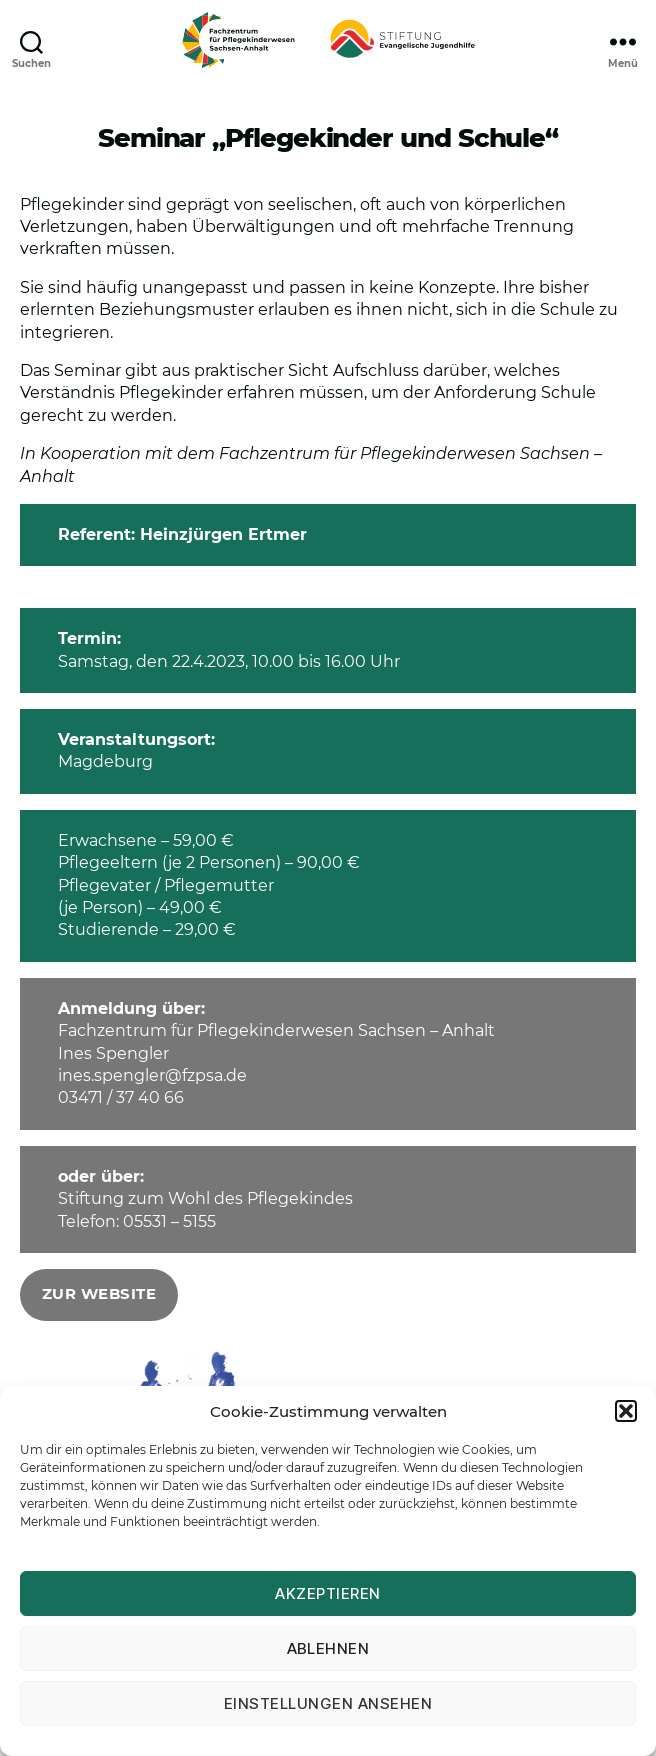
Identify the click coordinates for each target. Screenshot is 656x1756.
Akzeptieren (328, 1593)
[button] (626, 1411)
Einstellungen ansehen (328, 1703)
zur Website (99, 1293)
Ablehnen (328, 1648)
